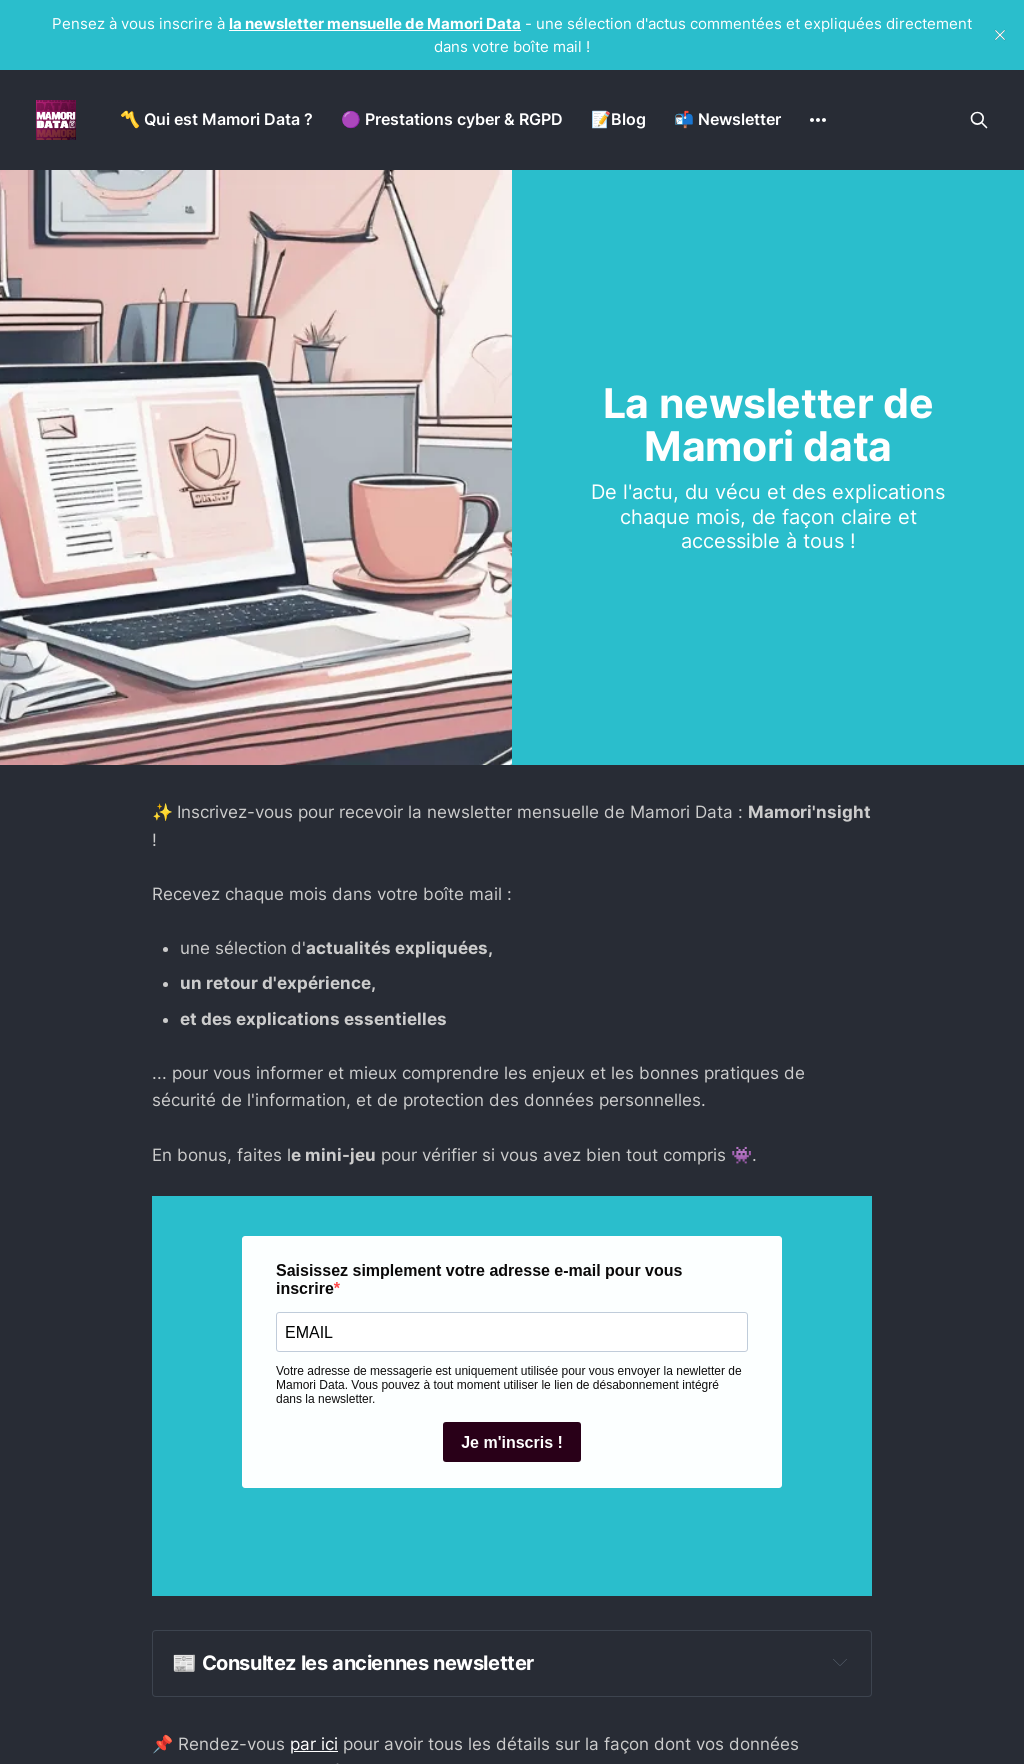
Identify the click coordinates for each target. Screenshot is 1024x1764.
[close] (1000, 35)
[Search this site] (979, 120)
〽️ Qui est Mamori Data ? (216, 119)
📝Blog (618, 119)
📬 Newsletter (727, 119)
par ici (314, 1744)
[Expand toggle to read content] (840, 1662)
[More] (818, 120)
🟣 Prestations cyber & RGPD (452, 119)
